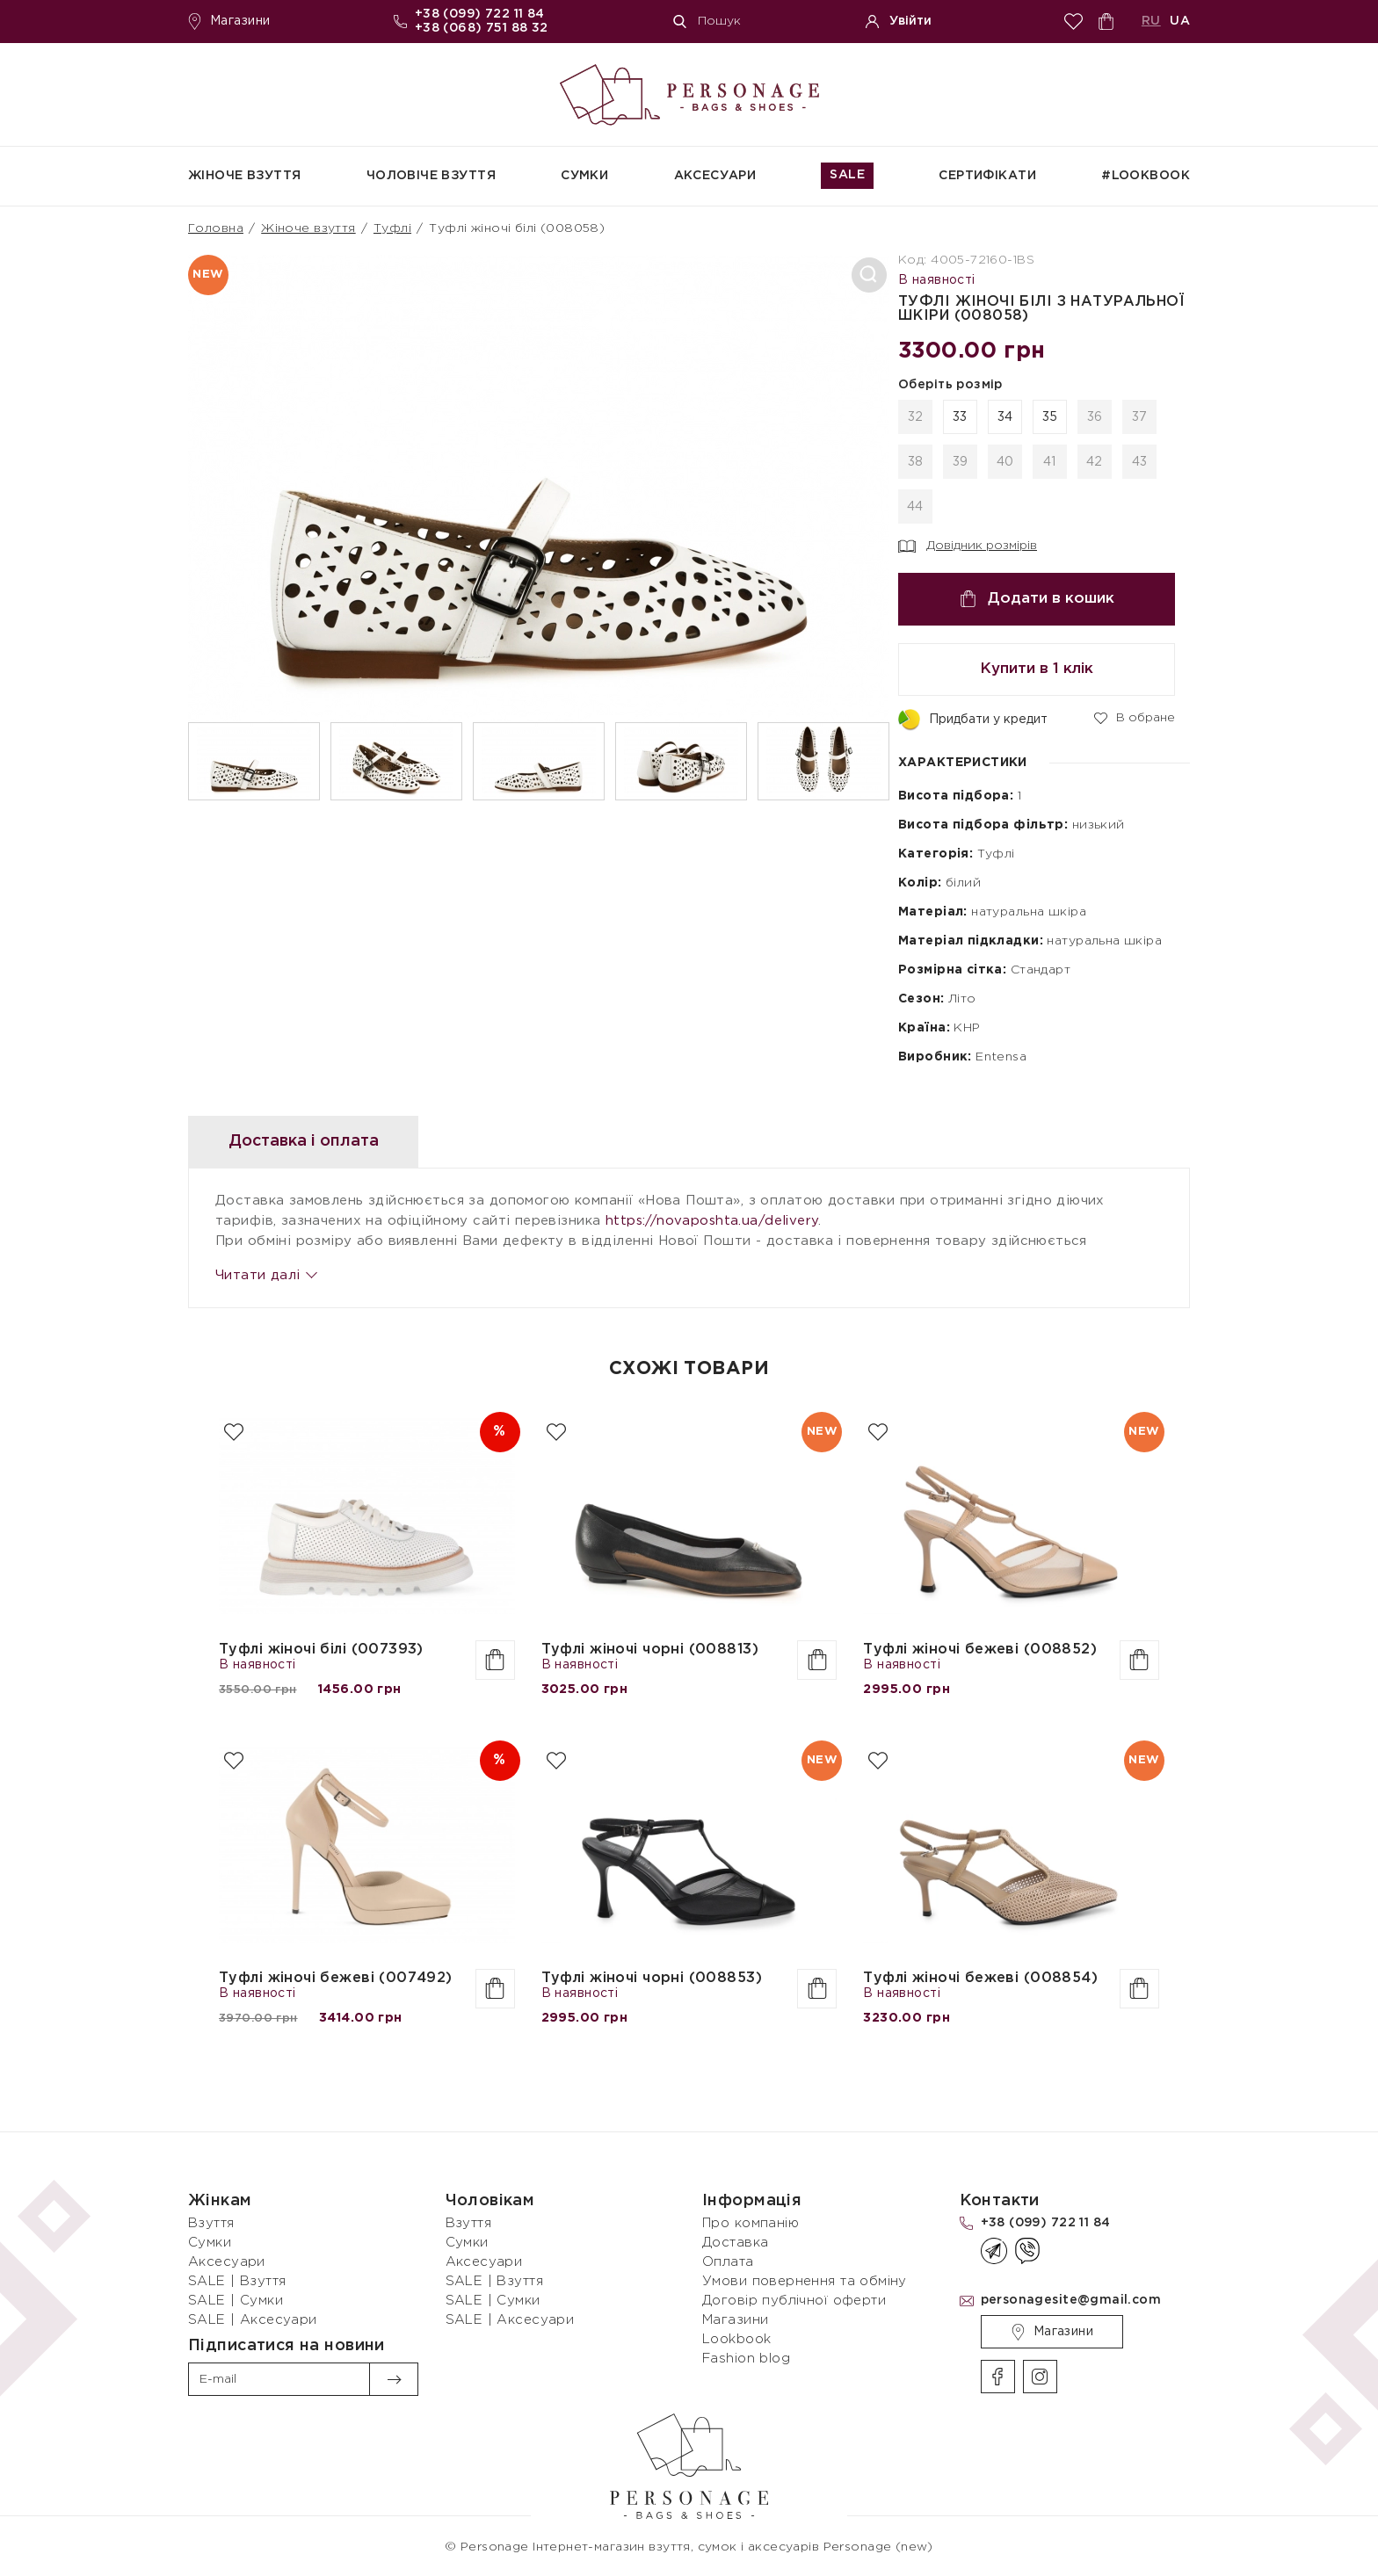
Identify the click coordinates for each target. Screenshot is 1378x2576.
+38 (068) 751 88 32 (481, 28)
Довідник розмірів (967, 546)
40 (1005, 462)
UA (1180, 21)
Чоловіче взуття (431, 175)
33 (960, 417)
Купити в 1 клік (1036, 669)
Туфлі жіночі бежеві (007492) (336, 1978)
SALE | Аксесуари (252, 2320)
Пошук (707, 21)
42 (1094, 462)
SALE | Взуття (237, 2281)
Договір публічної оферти (794, 2300)
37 (1140, 417)
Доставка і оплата (303, 1141)
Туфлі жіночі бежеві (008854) (980, 1978)
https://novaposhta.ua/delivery (712, 1220)
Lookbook (736, 2339)
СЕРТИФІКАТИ (987, 175)
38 (916, 462)
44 (915, 507)
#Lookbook (1145, 175)
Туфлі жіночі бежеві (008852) (980, 1649)
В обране (1134, 717)
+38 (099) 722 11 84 (480, 14)
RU (1151, 21)
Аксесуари (715, 175)
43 (1140, 462)
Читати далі (265, 1275)
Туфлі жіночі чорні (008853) (651, 1978)
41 (1049, 462)
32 (916, 417)
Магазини (229, 21)
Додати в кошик (1037, 598)
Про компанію (750, 2223)
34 (1005, 417)
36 (1095, 417)
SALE (847, 175)
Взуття (211, 2223)
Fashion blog (746, 2358)
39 (960, 462)
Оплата (728, 2262)
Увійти (899, 21)
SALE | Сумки (235, 2300)
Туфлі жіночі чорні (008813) (649, 1649)
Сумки (584, 175)
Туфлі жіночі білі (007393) (321, 1649)
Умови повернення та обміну (804, 2281)
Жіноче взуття (244, 175)
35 (1050, 417)
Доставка (735, 2242)
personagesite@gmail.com (1071, 2300)
